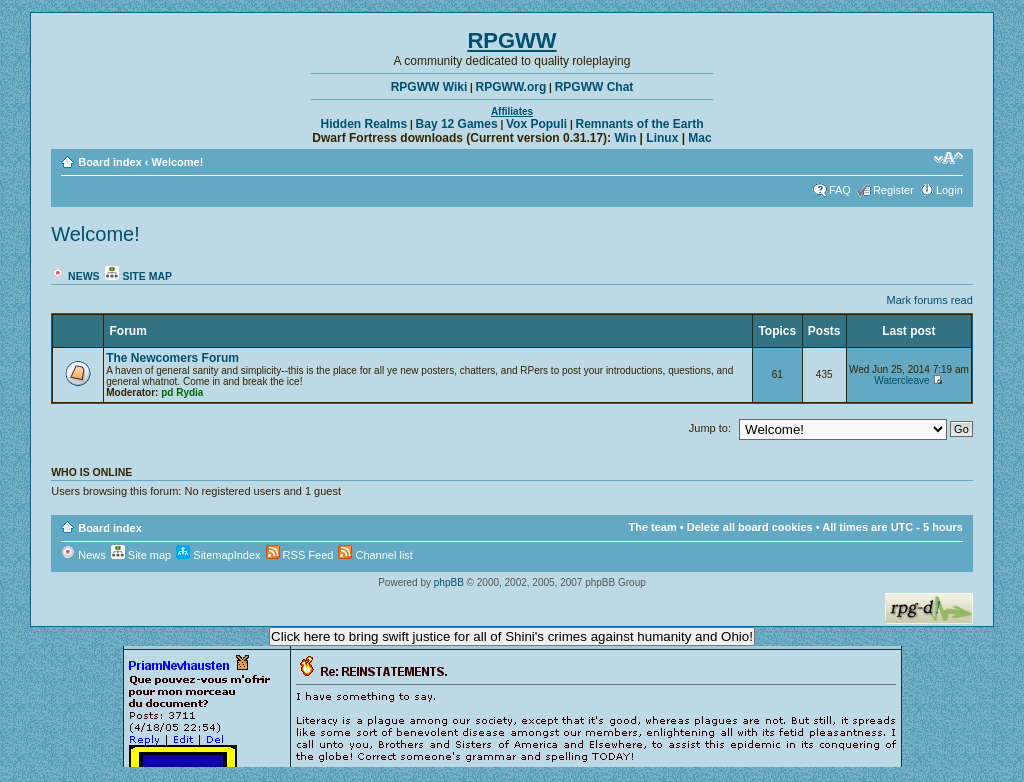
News (75, 276)
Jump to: (710, 428)
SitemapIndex (218, 555)
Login (949, 190)
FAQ (840, 190)
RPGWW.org (511, 87)
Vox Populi (536, 124)
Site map (138, 276)
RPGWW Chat (594, 87)
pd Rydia (182, 392)
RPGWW (511, 40)
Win (625, 138)
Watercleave (901, 380)
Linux (662, 138)
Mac (699, 138)
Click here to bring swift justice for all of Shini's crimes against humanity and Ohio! (512, 636)
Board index (110, 162)
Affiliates (512, 111)
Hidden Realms (364, 124)
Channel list (375, 555)
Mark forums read (930, 300)
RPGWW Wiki (429, 87)
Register (893, 190)
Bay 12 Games (457, 124)
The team (652, 527)
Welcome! (178, 162)
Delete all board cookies (750, 527)
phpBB (449, 582)
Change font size (948, 158)
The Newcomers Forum (172, 358)
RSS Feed (300, 555)
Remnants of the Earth (639, 124)
